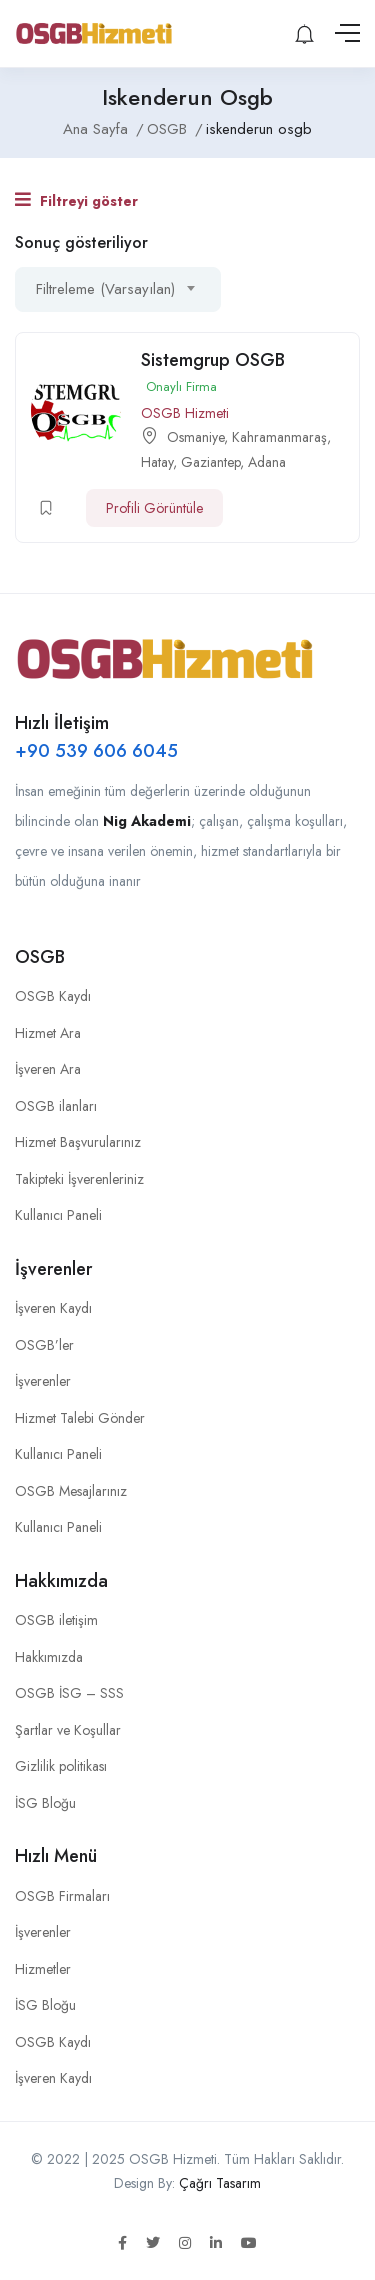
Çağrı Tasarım (220, 2183)
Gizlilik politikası (61, 1766)
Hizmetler (43, 1969)
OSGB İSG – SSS (69, 1693)
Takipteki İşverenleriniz (79, 1179)
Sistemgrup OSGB (213, 360)
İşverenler (43, 1381)
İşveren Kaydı (53, 1308)
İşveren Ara (48, 1069)
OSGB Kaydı (53, 996)
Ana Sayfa (95, 129)
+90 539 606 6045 (96, 751)
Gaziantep (210, 462)
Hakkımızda (49, 1657)
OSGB (167, 129)
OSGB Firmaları (62, 1896)
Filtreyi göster (76, 200)
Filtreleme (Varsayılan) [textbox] (105, 289)
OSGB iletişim (56, 1620)
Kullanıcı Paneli (58, 1215)
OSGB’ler (44, 1345)
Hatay (157, 462)
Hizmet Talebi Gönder (80, 1418)
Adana (267, 462)
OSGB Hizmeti (185, 413)
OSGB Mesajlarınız (71, 1491)
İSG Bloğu (45, 1803)
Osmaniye (195, 437)
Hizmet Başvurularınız (78, 1142)
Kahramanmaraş (279, 437)
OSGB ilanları (56, 1106)
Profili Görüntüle (154, 508)
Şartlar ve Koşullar (68, 1730)
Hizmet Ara (48, 1033)
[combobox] (118, 289)
